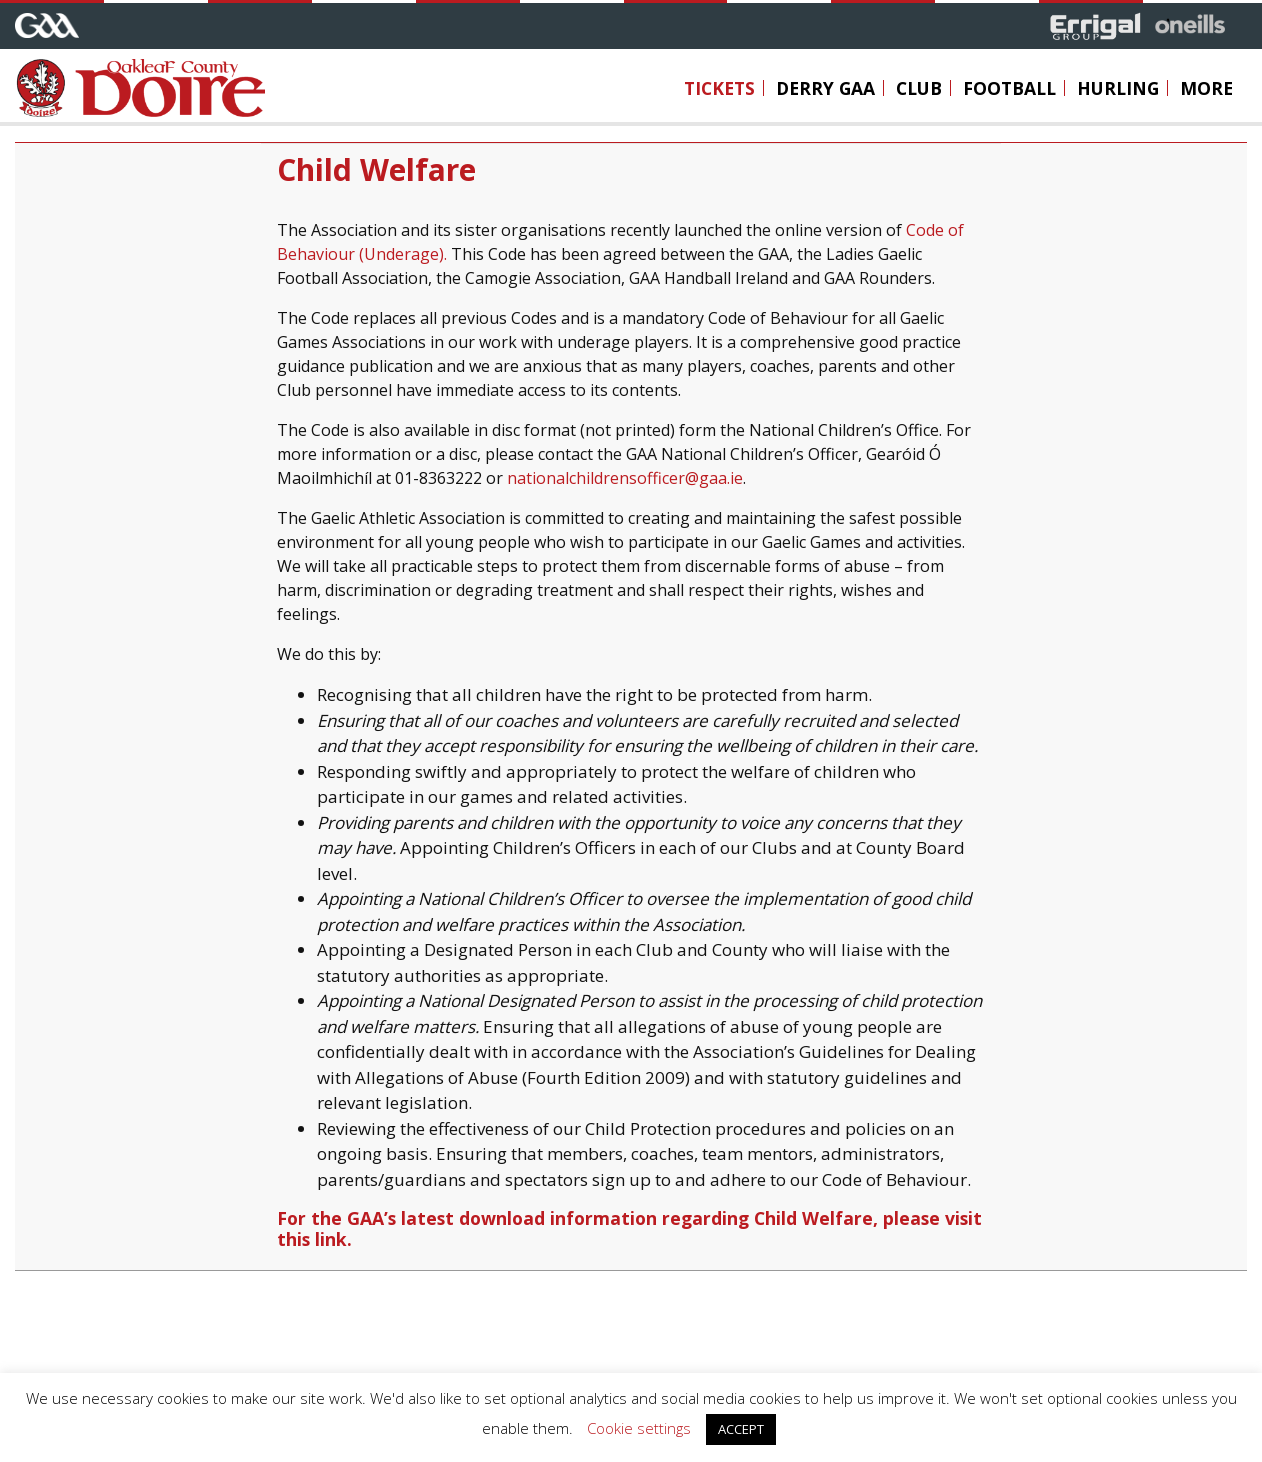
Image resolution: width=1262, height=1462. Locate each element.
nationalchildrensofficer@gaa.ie (625, 478)
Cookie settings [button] (639, 1428)
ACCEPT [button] (741, 1429)
